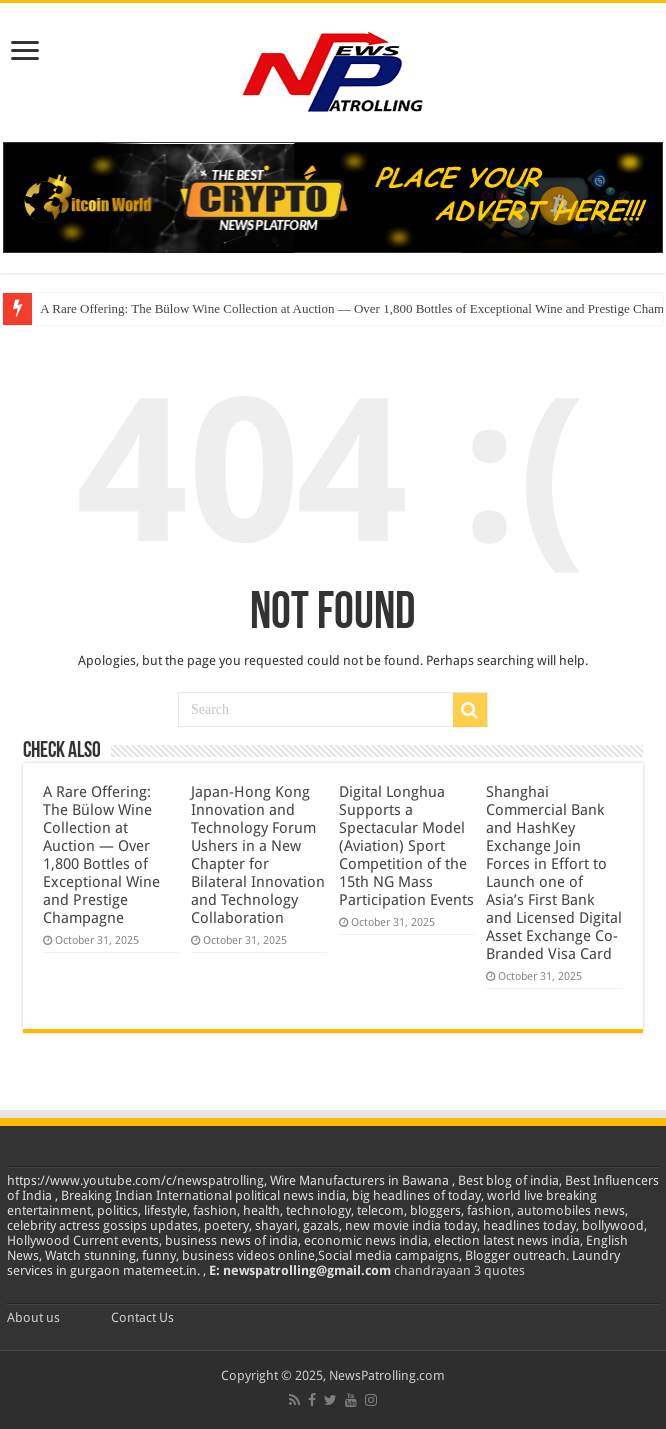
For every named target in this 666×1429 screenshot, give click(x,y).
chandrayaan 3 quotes (459, 1270)
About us (33, 1317)
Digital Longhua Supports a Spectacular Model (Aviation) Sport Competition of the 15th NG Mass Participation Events (406, 846)
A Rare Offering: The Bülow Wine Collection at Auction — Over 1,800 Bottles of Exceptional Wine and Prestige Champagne (101, 855)
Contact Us (142, 1317)
